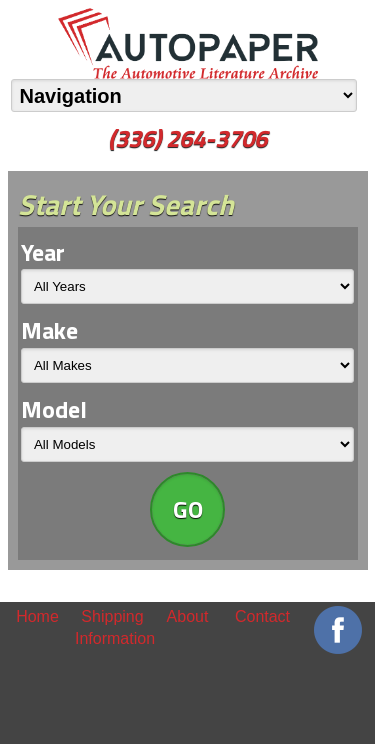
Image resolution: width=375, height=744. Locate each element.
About (188, 616)
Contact (262, 616)
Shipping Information (112, 627)
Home (37, 616)
